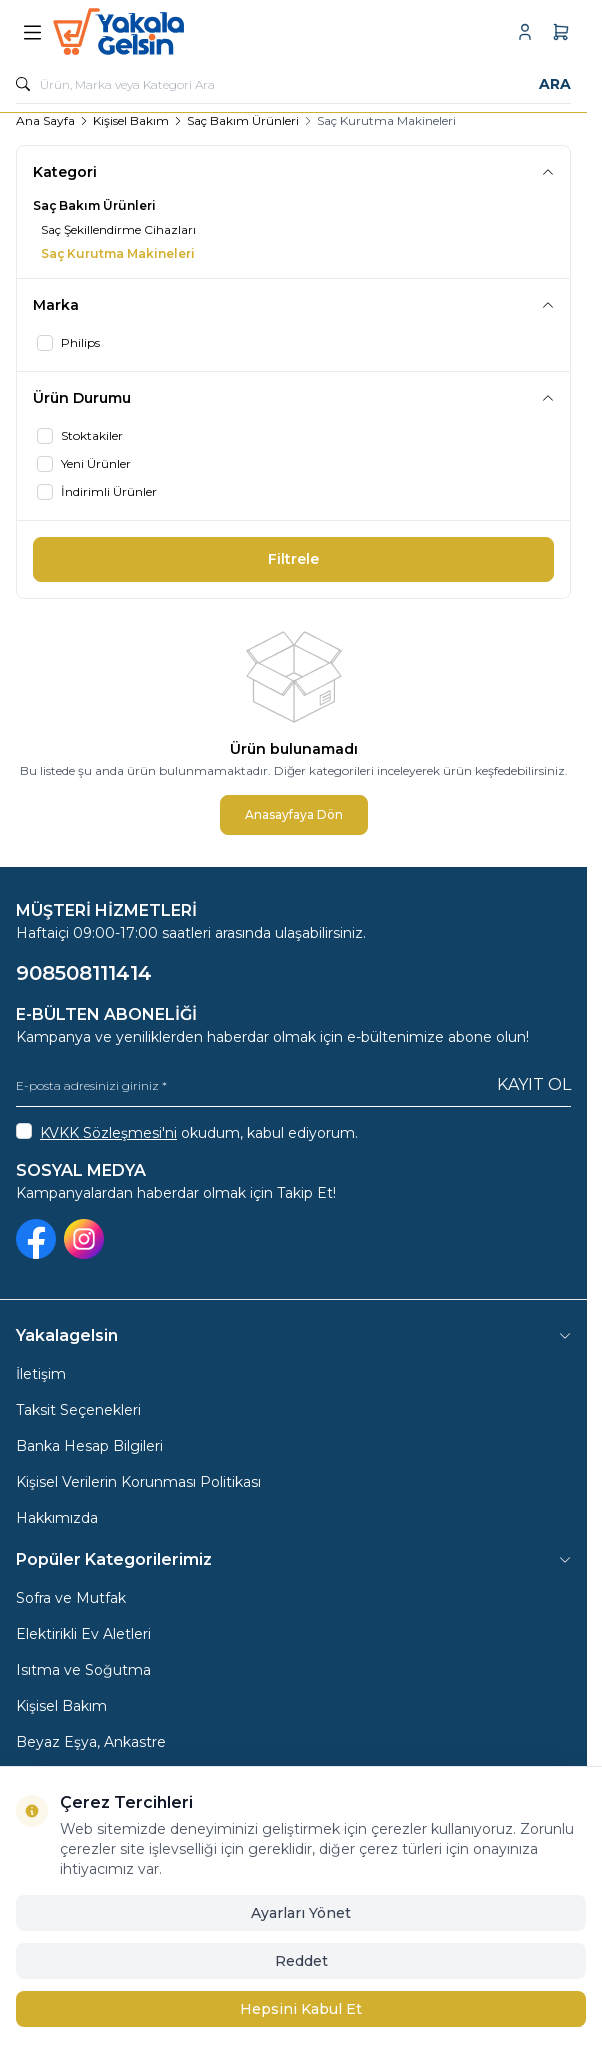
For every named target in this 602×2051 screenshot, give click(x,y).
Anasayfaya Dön (294, 814)
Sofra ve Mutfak (71, 1598)
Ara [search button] (555, 84)
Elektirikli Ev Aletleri (83, 1634)
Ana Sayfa (45, 120)
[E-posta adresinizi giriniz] (293, 1085)
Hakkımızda (57, 1518)
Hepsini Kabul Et (301, 2009)
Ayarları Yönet (301, 1913)
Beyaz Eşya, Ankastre (91, 1742)
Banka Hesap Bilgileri (89, 1446)
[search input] (293, 84)
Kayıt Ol (534, 1084)
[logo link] (149, 32)
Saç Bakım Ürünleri (243, 120)
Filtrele (293, 559)
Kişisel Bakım (131, 120)
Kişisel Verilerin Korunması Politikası (138, 1482)
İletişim (41, 1374)
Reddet (301, 1961)
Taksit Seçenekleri (78, 1410)
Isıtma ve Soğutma (83, 1670)
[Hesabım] (525, 32)
